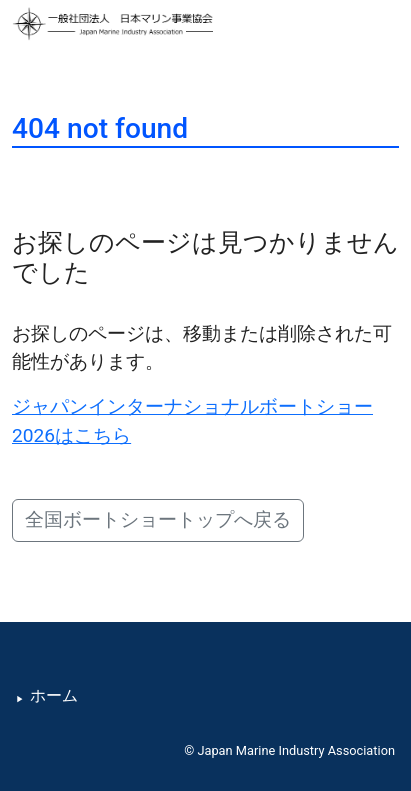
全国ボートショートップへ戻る (158, 519)
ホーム (54, 696)
